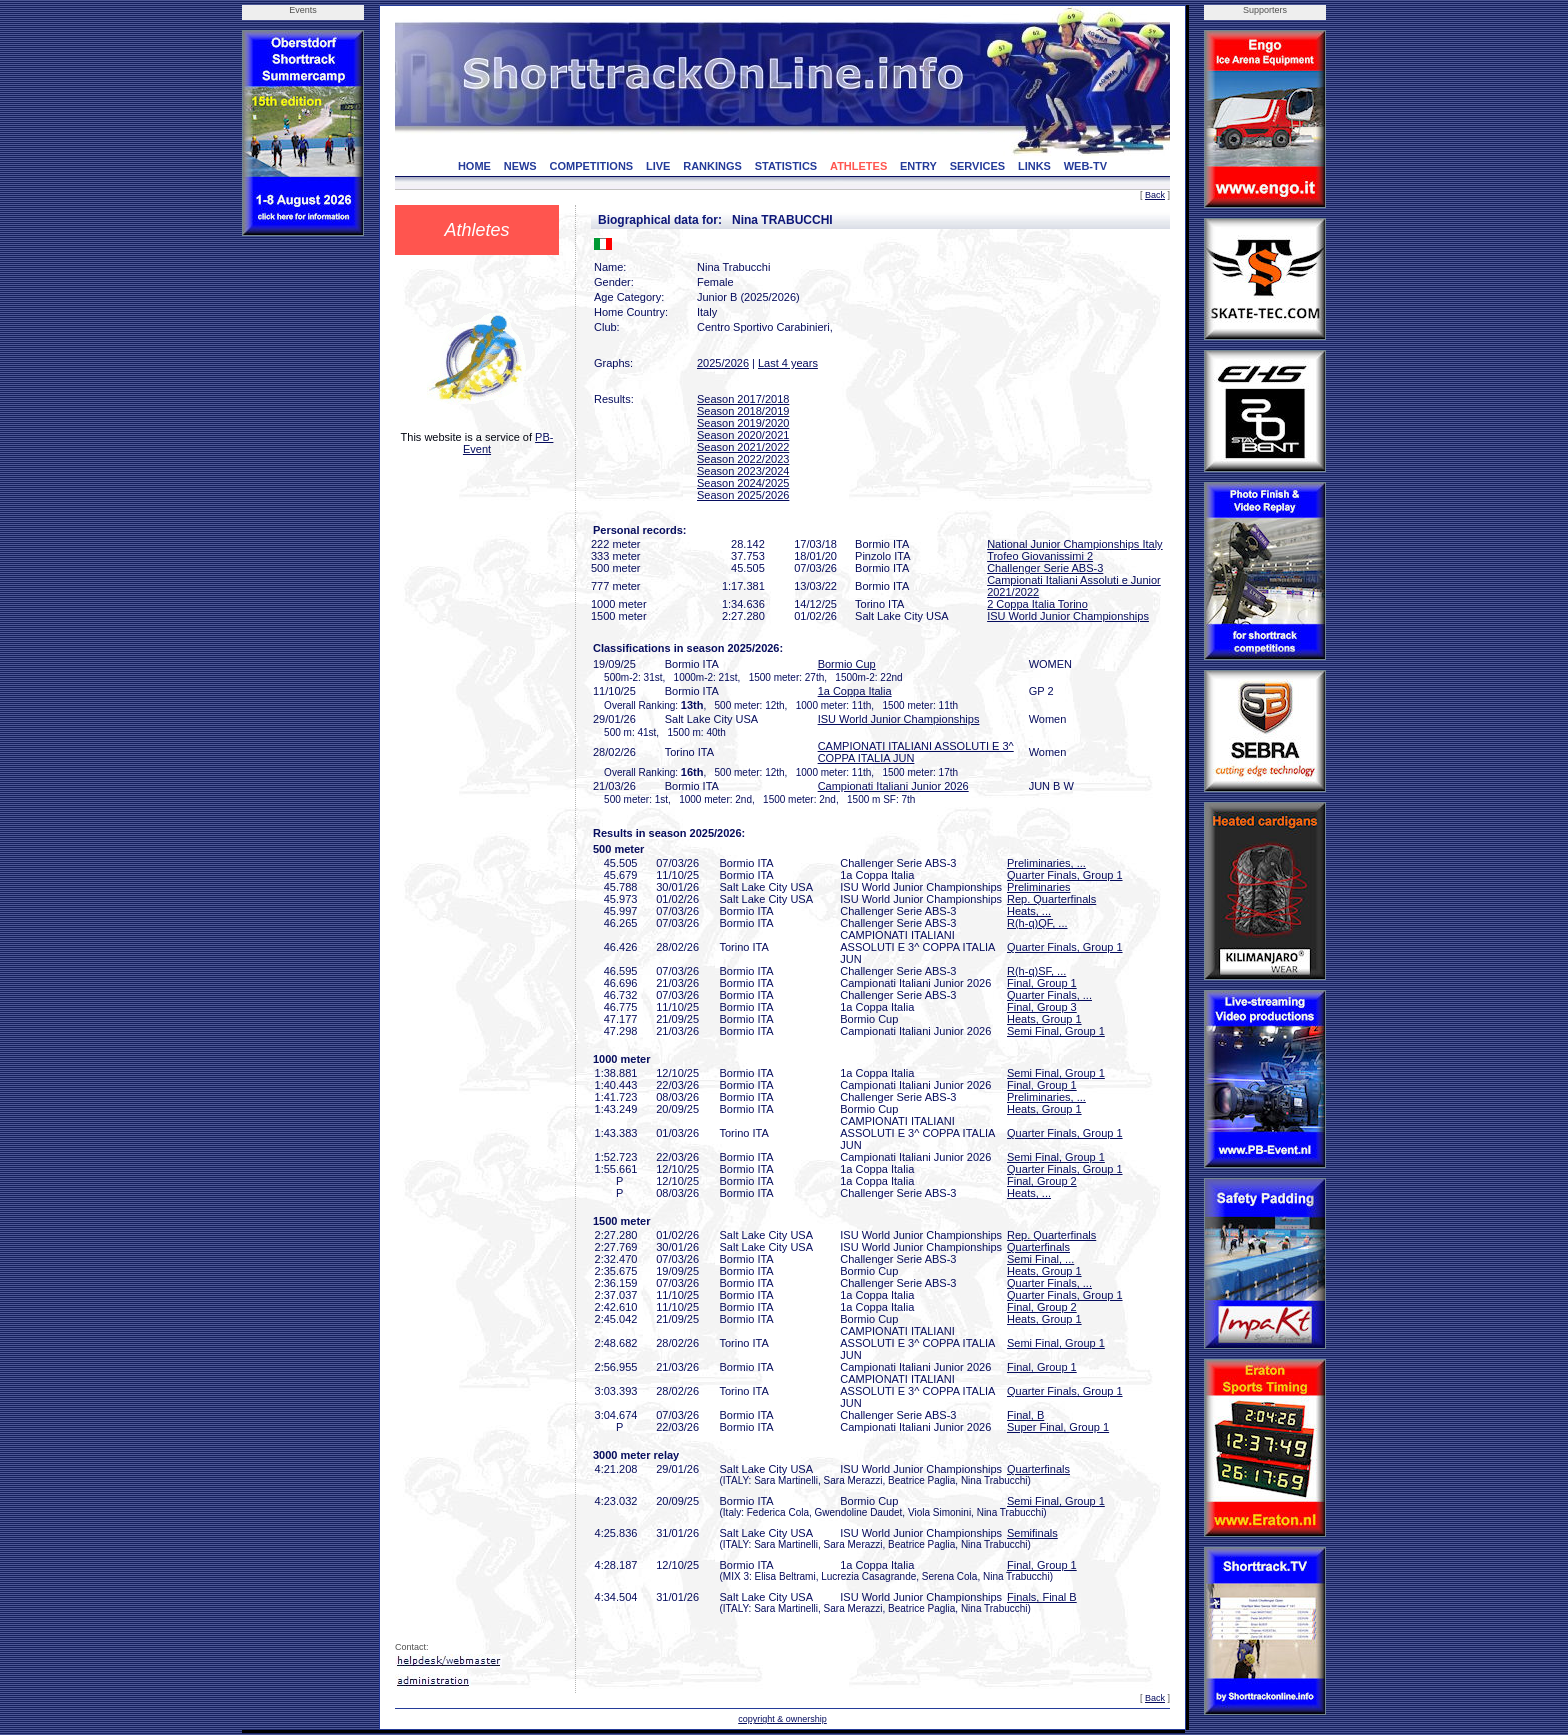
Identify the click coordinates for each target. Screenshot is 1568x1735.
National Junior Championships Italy (1074, 544)
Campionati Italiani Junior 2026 (893, 786)
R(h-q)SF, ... (1036, 971)
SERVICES (977, 166)
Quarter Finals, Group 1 (1065, 875)
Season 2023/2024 (743, 471)
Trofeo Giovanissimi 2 (1040, 556)
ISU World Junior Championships (1068, 616)
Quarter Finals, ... (1049, 995)
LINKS (1034, 166)
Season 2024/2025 (743, 483)
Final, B (1025, 1415)
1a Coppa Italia (855, 691)
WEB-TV (1085, 166)
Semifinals (1032, 1533)
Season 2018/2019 (743, 411)
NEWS (520, 166)
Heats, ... (1029, 911)
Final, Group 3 (1042, 1007)
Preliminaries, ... (1046, 863)
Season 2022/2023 (743, 459)
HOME (474, 166)
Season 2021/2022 (743, 447)
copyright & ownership (782, 1719)
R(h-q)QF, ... (1037, 923)
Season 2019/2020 (743, 423)
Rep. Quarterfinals (1051, 899)
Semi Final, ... (1040, 1259)
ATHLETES (858, 166)
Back (1155, 195)
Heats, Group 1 (1044, 1019)
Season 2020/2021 (743, 435)
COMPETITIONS (591, 166)
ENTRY (918, 166)
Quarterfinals (1038, 1247)
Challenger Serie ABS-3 (1045, 568)
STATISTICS (786, 166)
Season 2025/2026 (743, 495)
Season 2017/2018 (743, 399)
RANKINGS (712, 166)
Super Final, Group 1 (1058, 1427)
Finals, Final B (1042, 1597)
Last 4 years (788, 363)
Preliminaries (1039, 887)
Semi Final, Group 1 (1056, 1031)
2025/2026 (723, 363)
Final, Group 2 (1042, 1181)
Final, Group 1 (1042, 983)
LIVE (658, 166)
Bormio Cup (847, 664)
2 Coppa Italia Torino (1037, 604)
